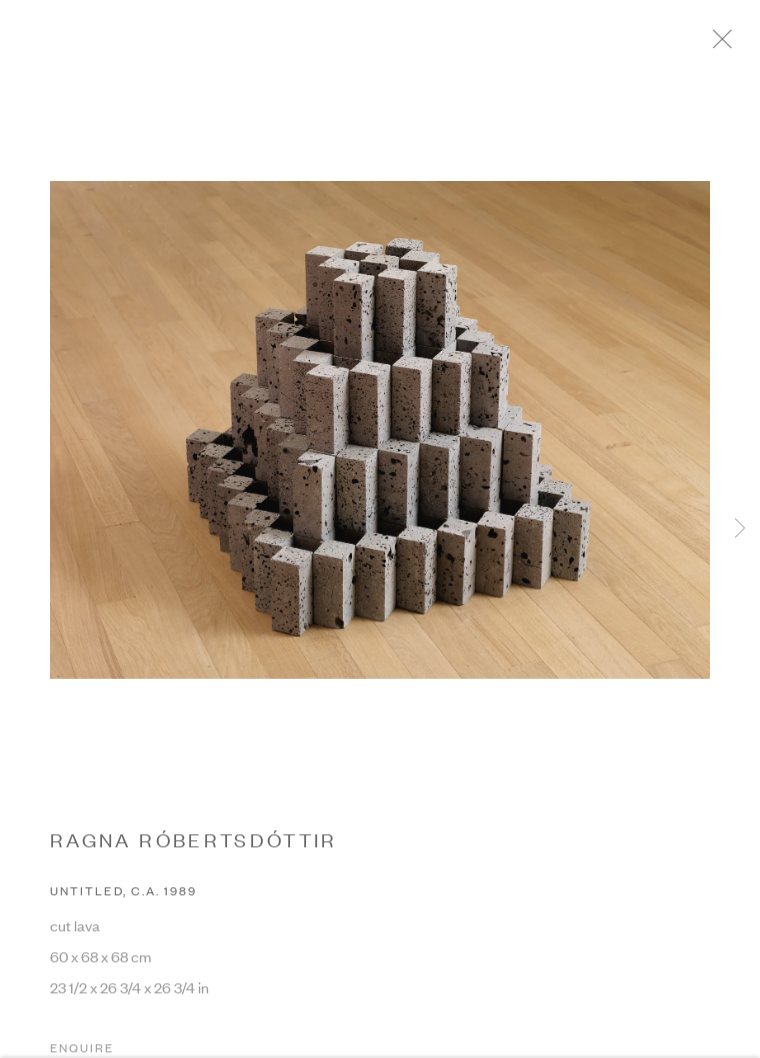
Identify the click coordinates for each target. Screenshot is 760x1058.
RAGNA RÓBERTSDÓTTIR (194, 844)
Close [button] (735, 45)
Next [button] (740, 529)
